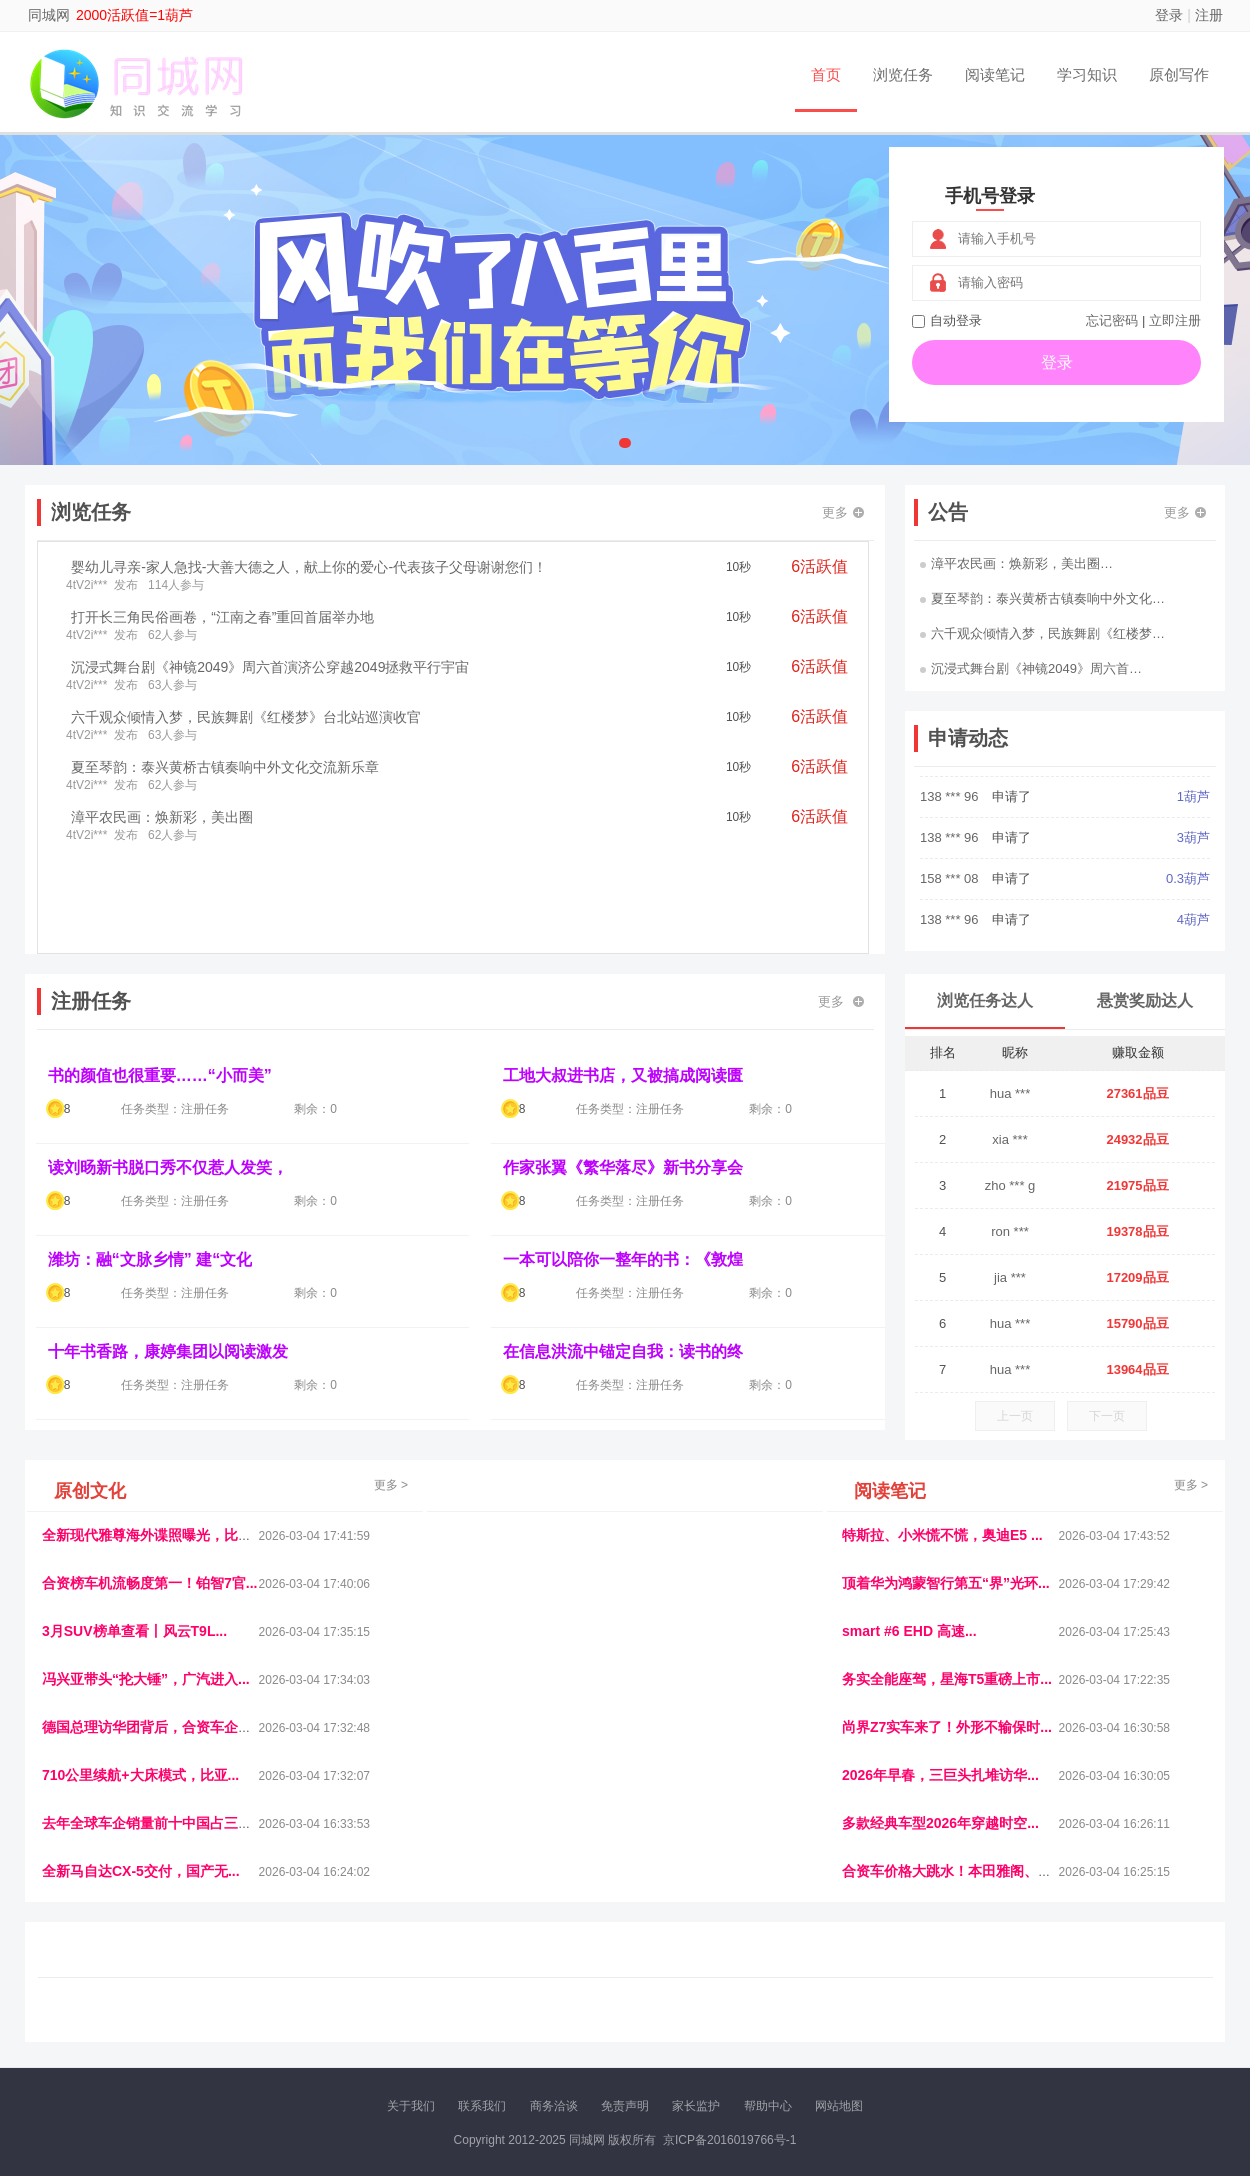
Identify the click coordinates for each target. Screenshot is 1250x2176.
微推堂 (994, 2026)
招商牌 (410, 2026)
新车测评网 (1134, 2026)
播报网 (850, 2009)
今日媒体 (942, 2009)
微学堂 (453, 2026)
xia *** (1009, 1139)
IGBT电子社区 (660, 2009)
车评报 (722, 2009)
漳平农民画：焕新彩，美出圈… (1016, 563)
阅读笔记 (995, 74)
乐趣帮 (228, 2026)
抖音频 (512, 2009)
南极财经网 (830, 2026)
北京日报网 (764, 2026)
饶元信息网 (148, 2009)
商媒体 (624, 2026)
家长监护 (696, 2106)
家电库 (1088, 2009)
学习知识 (1087, 74)
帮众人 (1080, 2026)
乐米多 (581, 2026)
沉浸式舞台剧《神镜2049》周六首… (1031, 668)
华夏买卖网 (897, 2026)
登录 (1169, 15)
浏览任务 (903, 74)
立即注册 (1175, 320)
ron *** (1010, 1231)
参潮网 (554, 2009)
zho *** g (1010, 1185)
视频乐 (402, 2009)
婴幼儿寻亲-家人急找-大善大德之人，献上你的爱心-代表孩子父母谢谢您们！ (309, 567)
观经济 (893, 2009)
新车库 (952, 2026)
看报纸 (496, 2026)
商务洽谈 (554, 2106)
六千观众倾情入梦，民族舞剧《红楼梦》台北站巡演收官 (246, 717)
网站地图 (839, 2106)
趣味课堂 (276, 2026)
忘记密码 (1112, 320)
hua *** (1010, 1093)
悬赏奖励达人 (1145, 1000)
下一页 (1107, 1416)
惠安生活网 (348, 2009)
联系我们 (482, 2106)
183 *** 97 (951, 791)
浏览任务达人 (985, 1000)
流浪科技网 (281, 2009)
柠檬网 (185, 2026)
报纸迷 (538, 2026)
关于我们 (411, 2106)
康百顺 (100, 2026)
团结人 (1037, 2026)
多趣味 (142, 2026)
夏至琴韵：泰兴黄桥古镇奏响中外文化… (1042, 598)
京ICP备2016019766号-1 (729, 2140)
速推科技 (996, 2009)
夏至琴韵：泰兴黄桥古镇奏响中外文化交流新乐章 (225, 767)
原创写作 (1179, 74)
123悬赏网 (1140, 2009)
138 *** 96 (951, 832)
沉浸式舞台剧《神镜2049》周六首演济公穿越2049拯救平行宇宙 (270, 667)
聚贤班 (709, 2026)
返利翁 (325, 2026)
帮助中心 (768, 2106)
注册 (1209, 15)
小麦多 (666, 2026)
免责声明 (625, 2106)
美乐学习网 (81, 2009)
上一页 (1015, 1416)
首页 (826, 74)
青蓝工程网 (214, 2009)
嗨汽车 (765, 2009)
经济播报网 (457, 2009)
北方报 (1045, 2009)
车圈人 (808, 2009)
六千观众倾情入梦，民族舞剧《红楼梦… (1042, 633)
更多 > (391, 1485)
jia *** (1010, 1277)
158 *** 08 (951, 914)
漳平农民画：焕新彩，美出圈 (162, 817)
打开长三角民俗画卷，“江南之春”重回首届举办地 (222, 617)
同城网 (49, 15)
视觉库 (597, 2009)
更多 (843, 512)
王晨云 (368, 2026)
